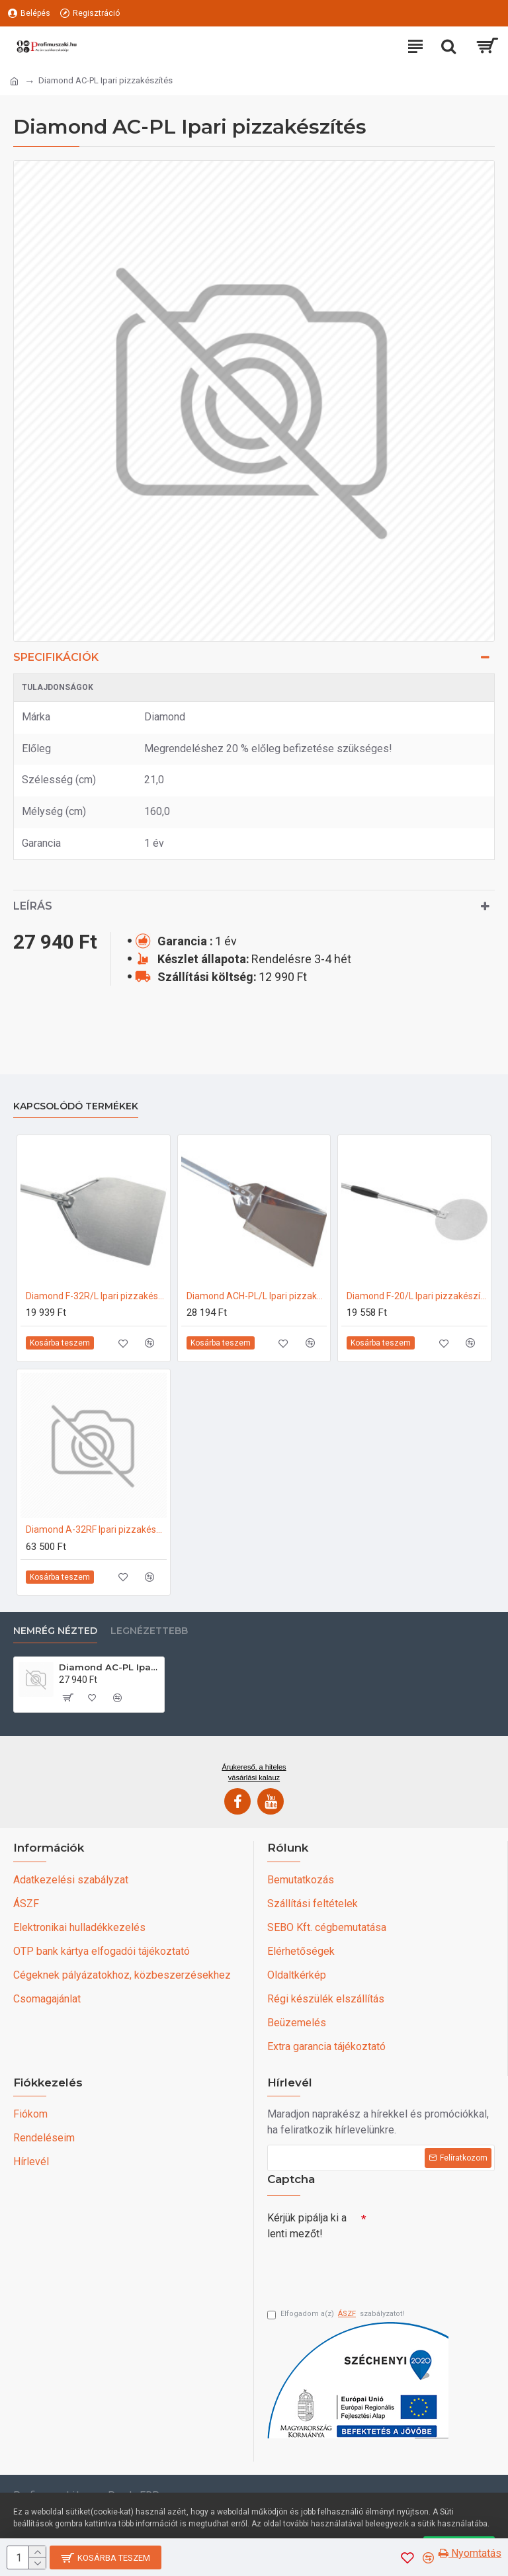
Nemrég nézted (55, 1631)
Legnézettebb (149, 1631)
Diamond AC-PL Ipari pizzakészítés (109, 1667)
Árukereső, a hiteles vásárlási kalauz (254, 1772)
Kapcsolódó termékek (75, 1106)
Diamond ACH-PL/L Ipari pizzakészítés (257, 1296)
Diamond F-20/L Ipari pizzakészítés (417, 1296)
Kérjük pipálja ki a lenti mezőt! (307, 2225)
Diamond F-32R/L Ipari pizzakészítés (96, 1296)
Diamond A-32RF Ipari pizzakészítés (96, 1529)
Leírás (32, 906)
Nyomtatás (470, 2553)
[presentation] (359, 2269)
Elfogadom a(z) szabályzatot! (335, 2314)
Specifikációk (56, 657)
